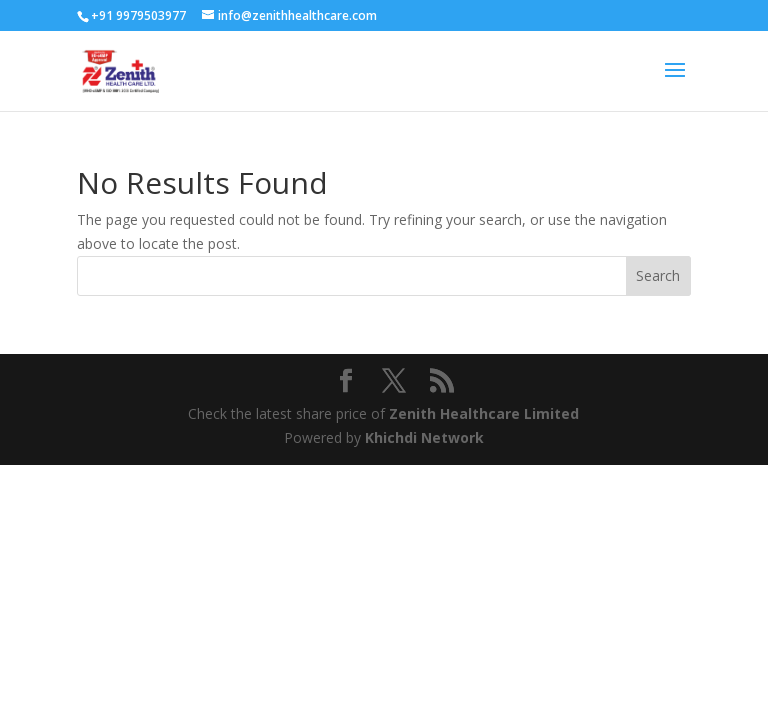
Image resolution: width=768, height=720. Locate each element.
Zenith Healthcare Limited (484, 413)
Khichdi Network (424, 437)
